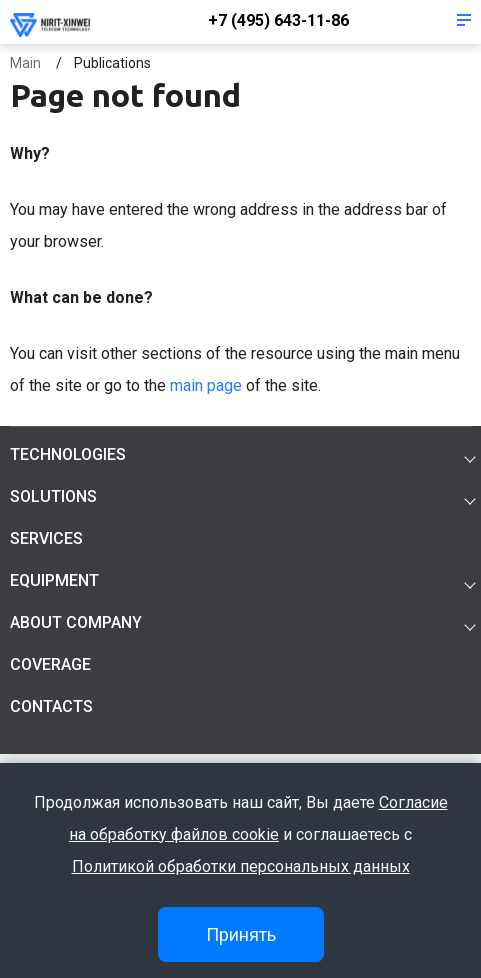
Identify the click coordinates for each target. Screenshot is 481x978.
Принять (241, 934)
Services (46, 538)
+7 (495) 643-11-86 (278, 20)
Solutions (53, 496)
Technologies (68, 454)
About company (76, 622)
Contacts (51, 706)
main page (206, 385)
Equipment (54, 580)
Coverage (50, 664)
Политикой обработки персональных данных (241, 866)
